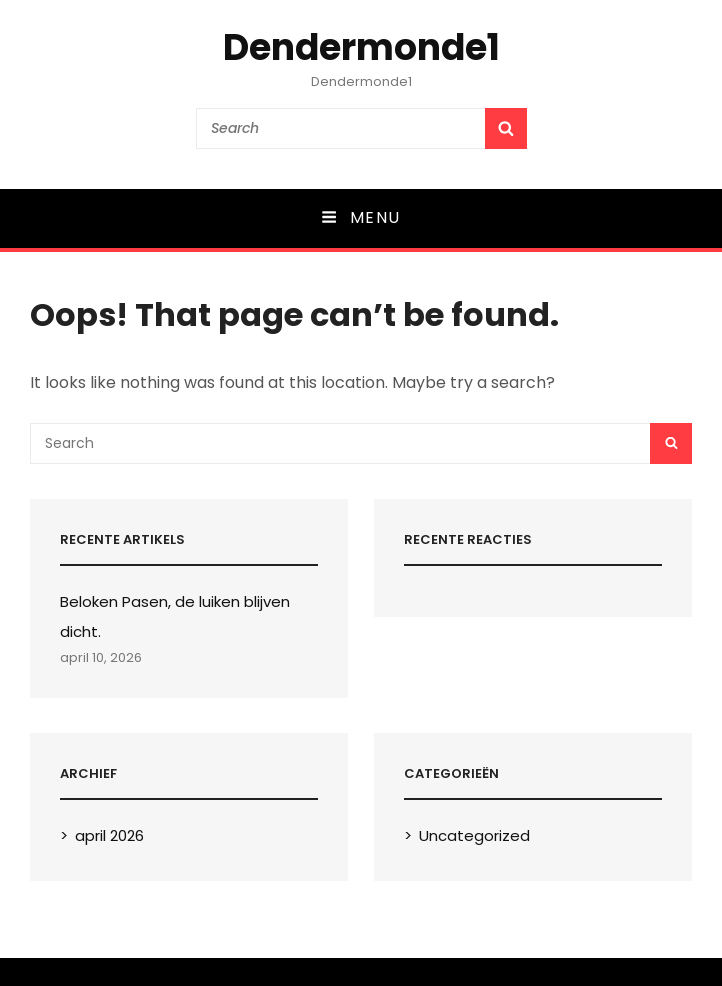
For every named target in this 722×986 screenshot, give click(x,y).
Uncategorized (474, 835)
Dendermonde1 (361, 47)
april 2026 (109, 835)
